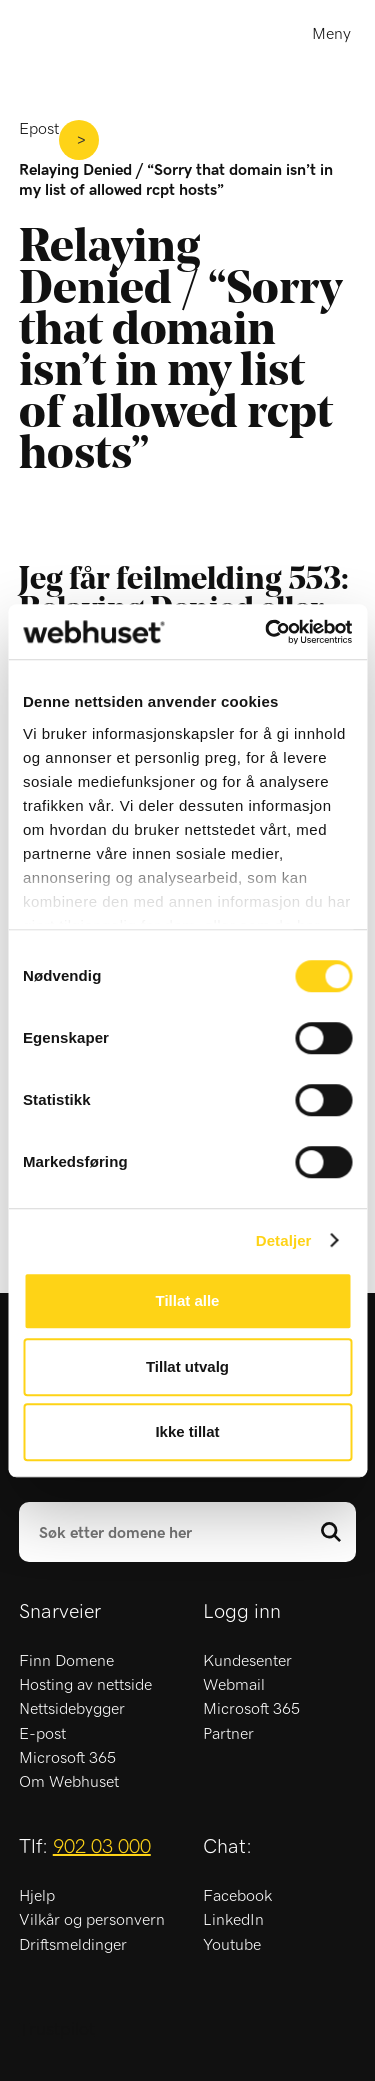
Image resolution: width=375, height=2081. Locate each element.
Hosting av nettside (85, 1685)
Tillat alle (188, 1300)
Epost (39, 129)
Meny (331, 34)
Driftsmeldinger (73, 1945)
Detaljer (284, 1240)
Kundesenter (247, 1661)
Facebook (237, 1896)
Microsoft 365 (67, 1758)
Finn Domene (66, 1661)
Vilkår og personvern (92, 1920)
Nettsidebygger (72, 1709)
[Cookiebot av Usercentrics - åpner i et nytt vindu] (267, 632)
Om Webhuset (69, 1782)
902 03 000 (102, 1847)
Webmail (234, 1685)
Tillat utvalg (187, 1366)
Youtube (232, 1945)
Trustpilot (57, 2030)
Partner (228, 1734)
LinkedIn (233, 1920)
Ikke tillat (187, 1431)
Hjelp (37, 1896)
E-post (42, 1734)
